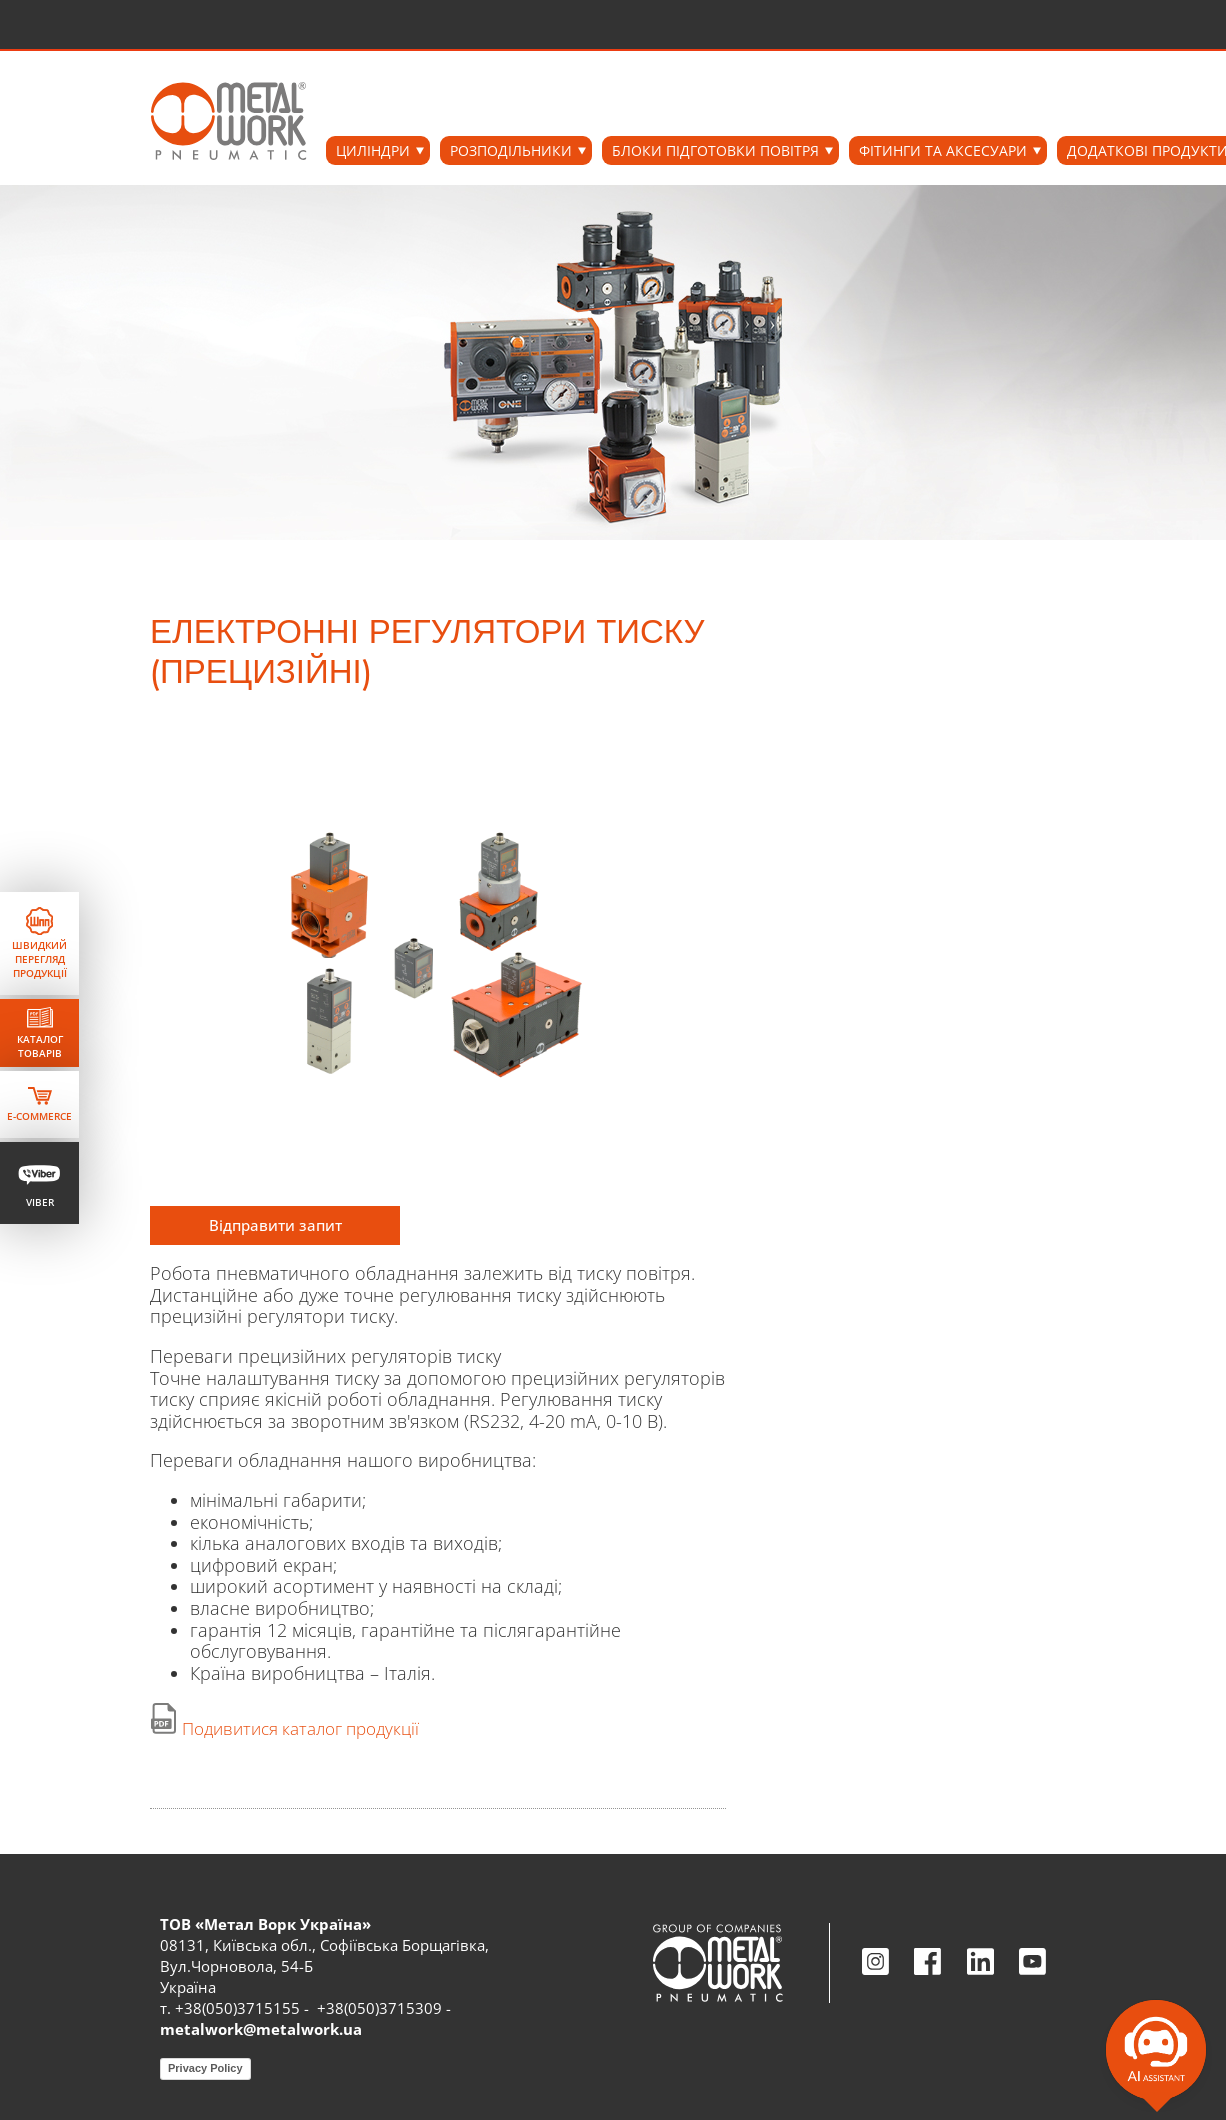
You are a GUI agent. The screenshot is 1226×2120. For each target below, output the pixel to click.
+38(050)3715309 (379, 2008)
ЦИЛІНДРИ (373, 150)
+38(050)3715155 (237, 2008)
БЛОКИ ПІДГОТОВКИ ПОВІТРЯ (715, 150)
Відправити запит (275, 1225)
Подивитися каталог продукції (300, 1728)
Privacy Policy (205, 2068)
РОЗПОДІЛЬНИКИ (511, 150)
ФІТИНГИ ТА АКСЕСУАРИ (943, 150)
